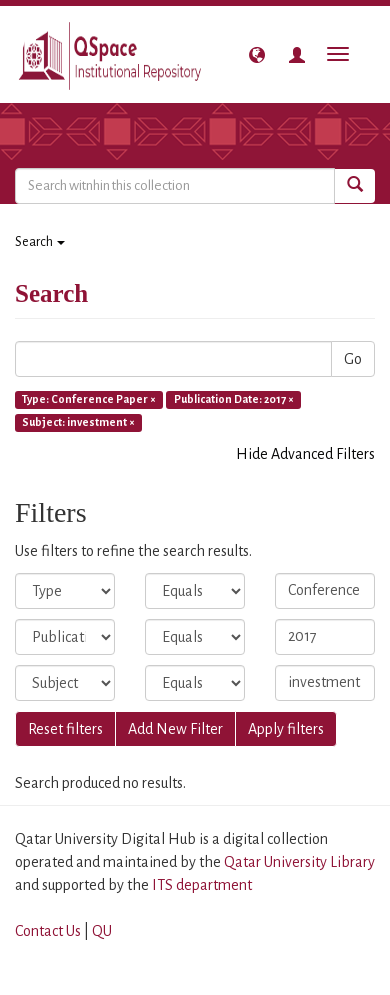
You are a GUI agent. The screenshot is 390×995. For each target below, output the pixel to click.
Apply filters (286, 729)
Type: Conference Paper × (89, 399)
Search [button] (40, 242)
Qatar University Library (299, 862)
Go (353, 359)
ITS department (202, 885)
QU (102, 931)
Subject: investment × (78, 422)
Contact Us (48, 931)
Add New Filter (175, 729)
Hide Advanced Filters (305, 454)
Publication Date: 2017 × (234, 399)
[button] (257, 55)
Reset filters (65, 729)
